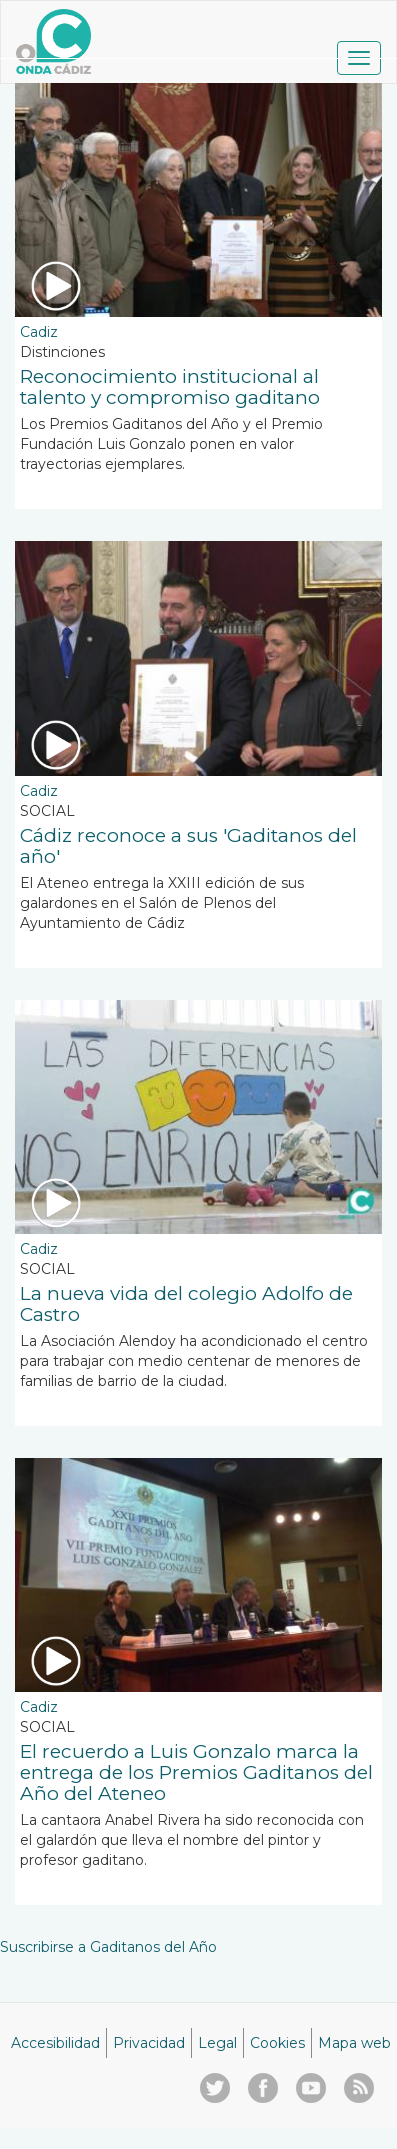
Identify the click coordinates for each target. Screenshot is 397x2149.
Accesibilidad (55, 2043)
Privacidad (149, 2043)
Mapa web (354, 2043)
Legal (217, 2043)
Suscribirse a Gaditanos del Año (108, 1947)
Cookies (277, 2043)
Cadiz (39, 332)
